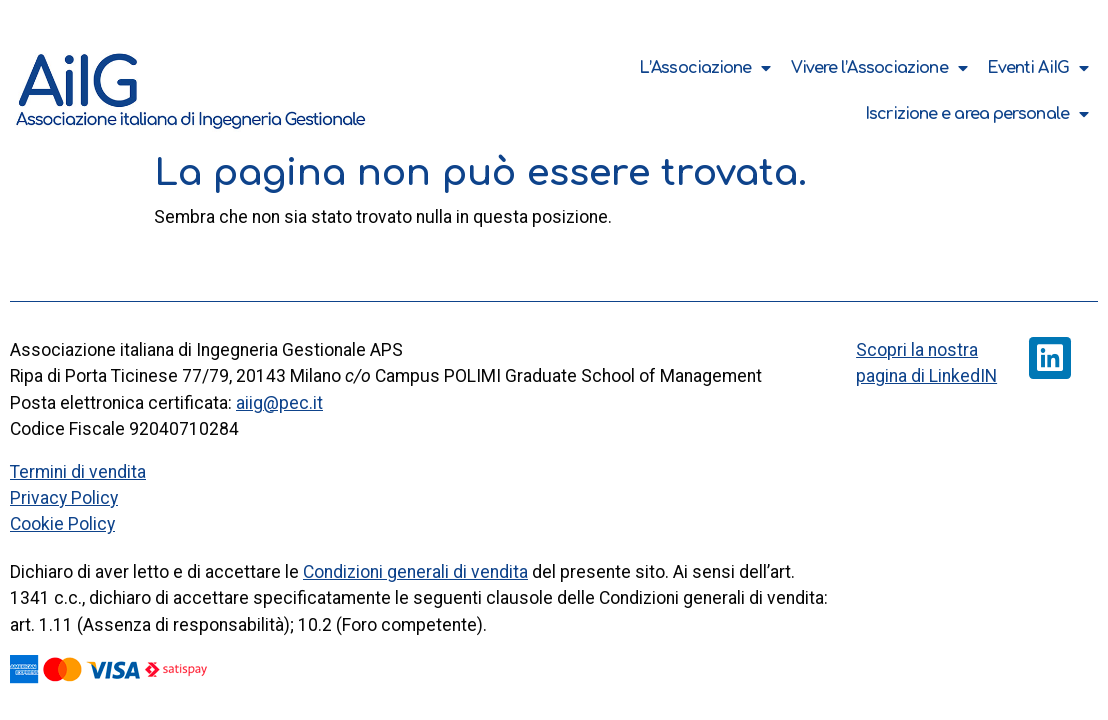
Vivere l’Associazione (879, 68)
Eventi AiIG (1037, 68)
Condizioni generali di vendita (415, 572)
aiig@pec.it (279, 403)
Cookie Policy (62, 524)
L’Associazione (705, 68)
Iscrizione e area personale (976, 114)
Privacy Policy (64, 498)
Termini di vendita (78, 472)
